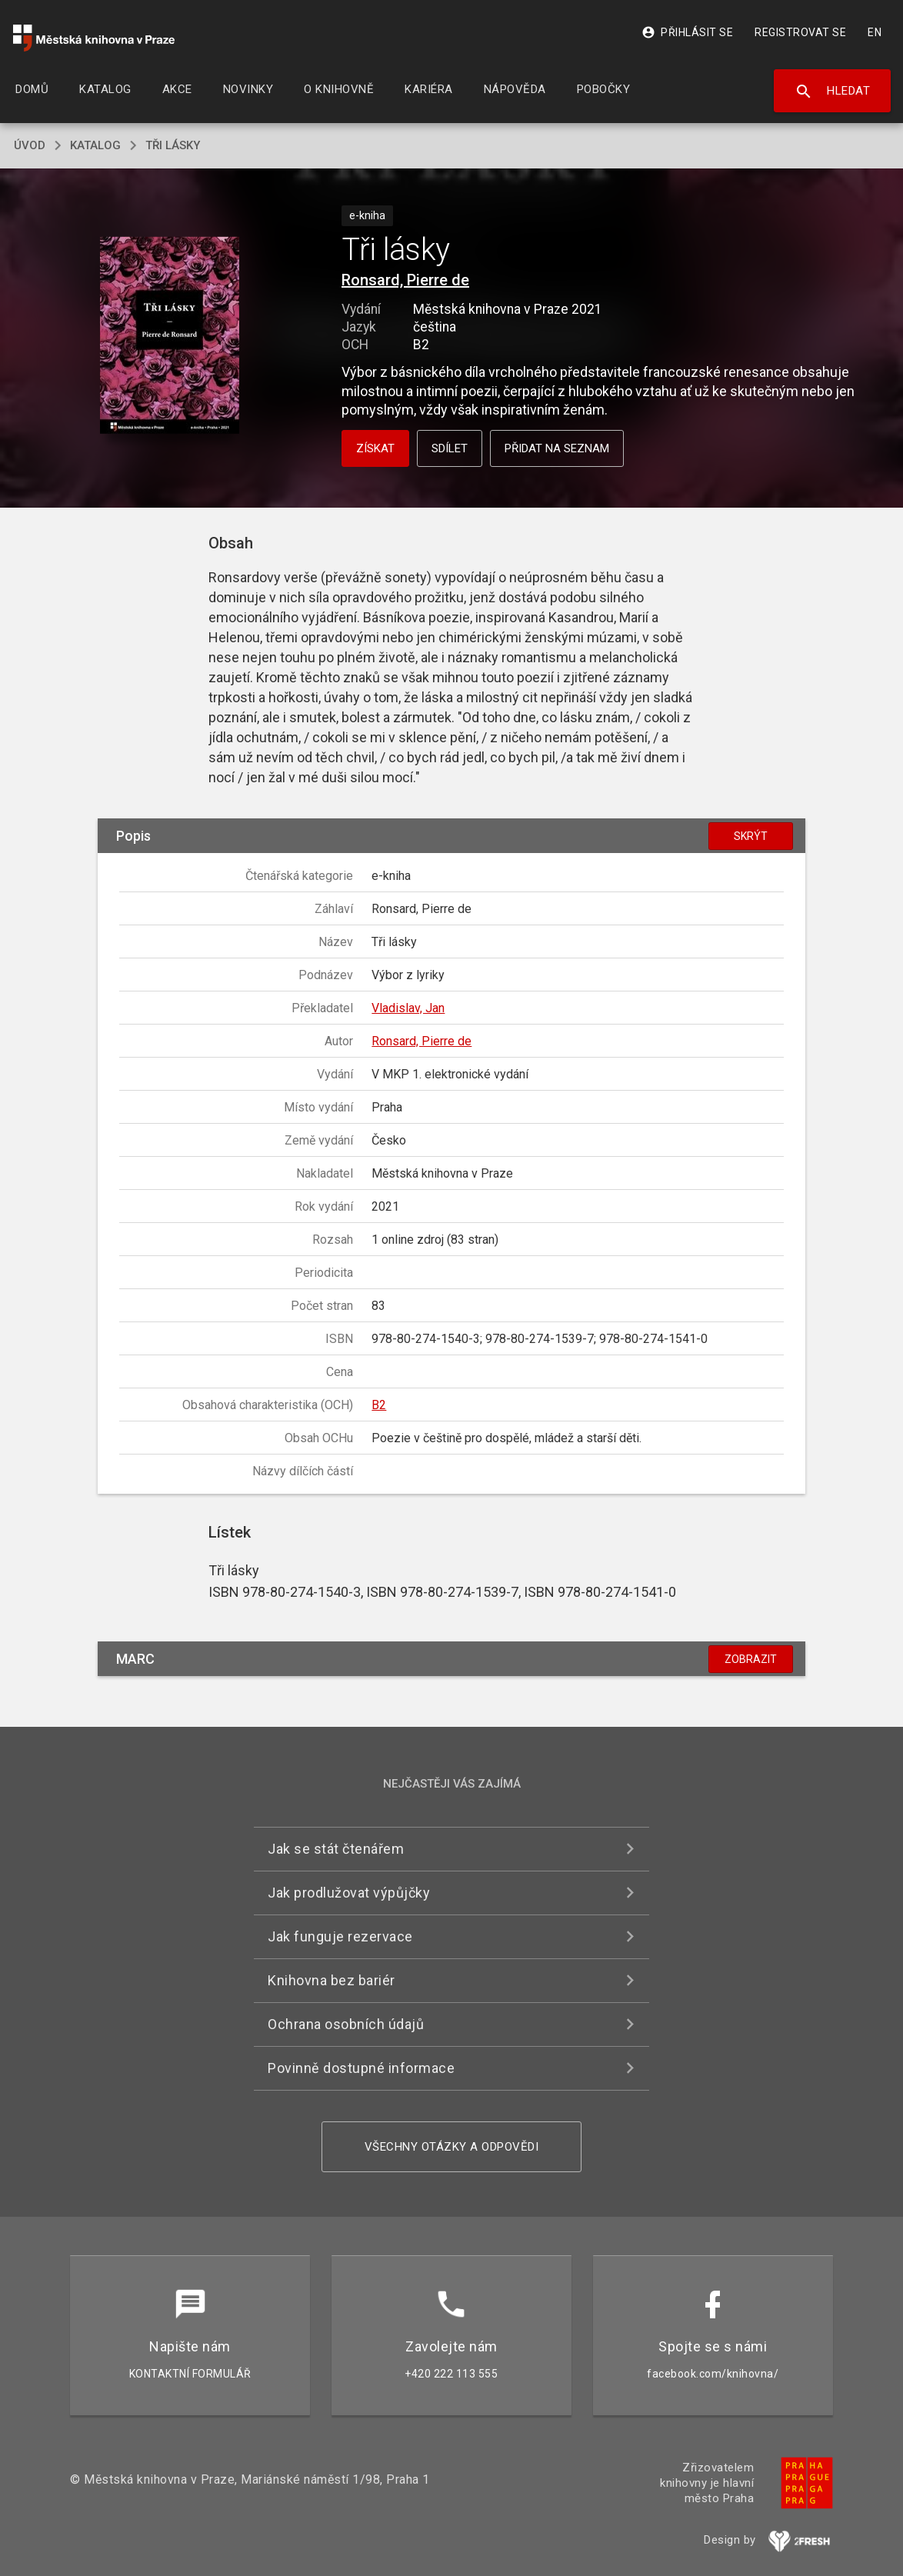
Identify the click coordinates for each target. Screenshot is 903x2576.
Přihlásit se (687, 32)
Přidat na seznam (557, 448)
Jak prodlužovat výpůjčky (349, 1893)
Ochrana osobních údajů (346, 2024)
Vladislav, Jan (408, 1008)
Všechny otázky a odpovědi (452, 2147)
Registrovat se (800, 32)
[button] (169, 335)
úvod (29, 145)
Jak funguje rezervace (340, 1936)
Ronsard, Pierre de (405, 280)
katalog (95, 145)
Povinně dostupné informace (361, 2068)
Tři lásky (172, 145)
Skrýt (751, 836)
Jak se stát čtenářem (336, 1849)
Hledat (833, 91)
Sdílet (450, 448)
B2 (379, 1405)
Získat (375, 448)
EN (874, 32)
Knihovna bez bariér (331, 1980)
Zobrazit (751, 1659)
